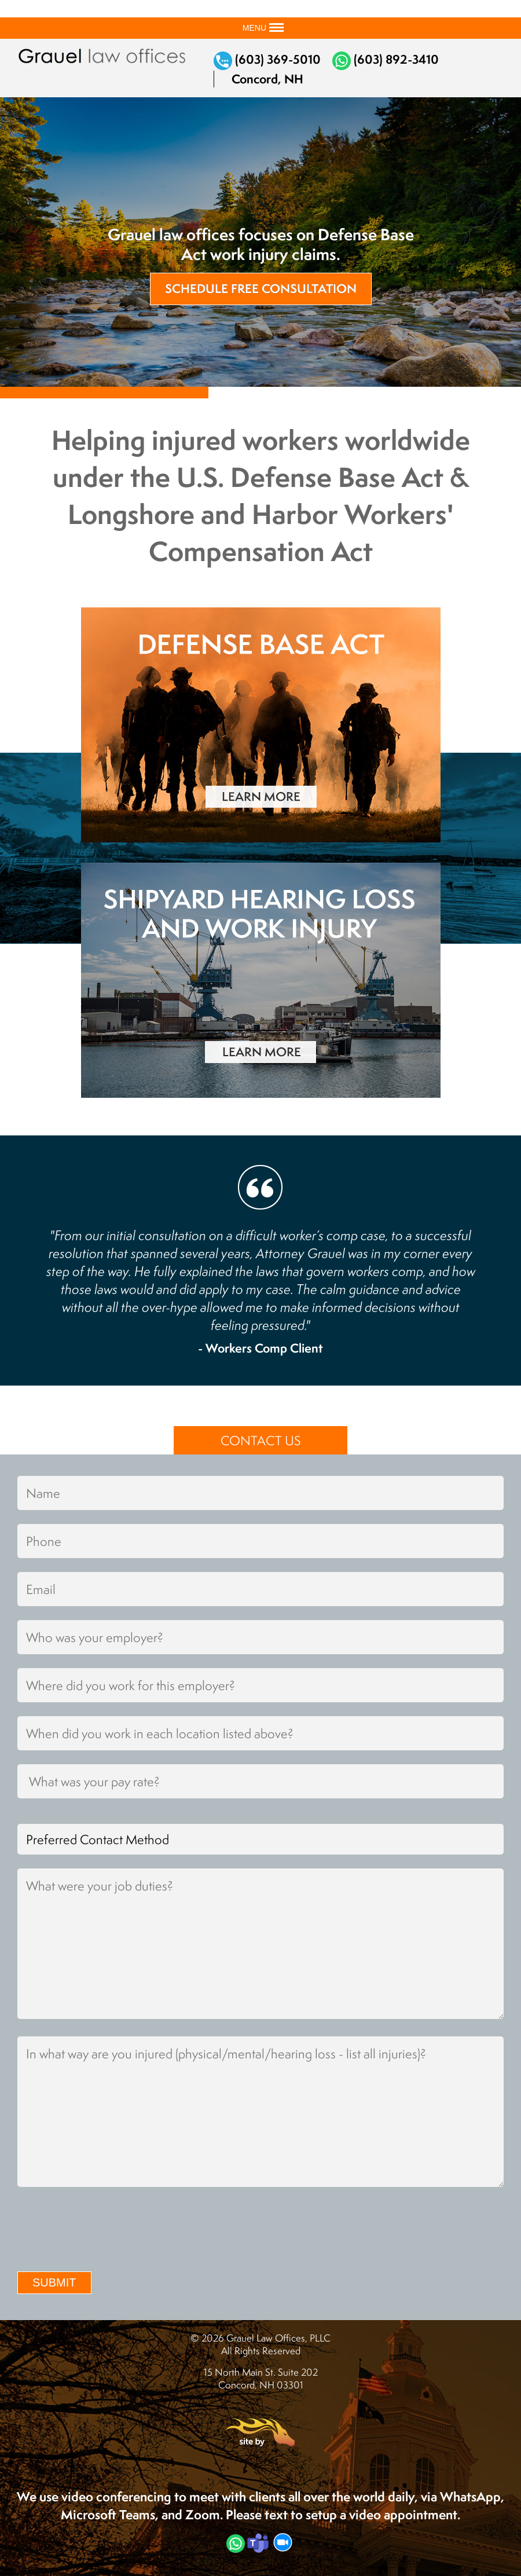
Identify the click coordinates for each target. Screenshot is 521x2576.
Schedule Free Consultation (261, 288)
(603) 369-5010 (267, 59)
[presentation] (105, 2231)
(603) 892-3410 (385, 59)
